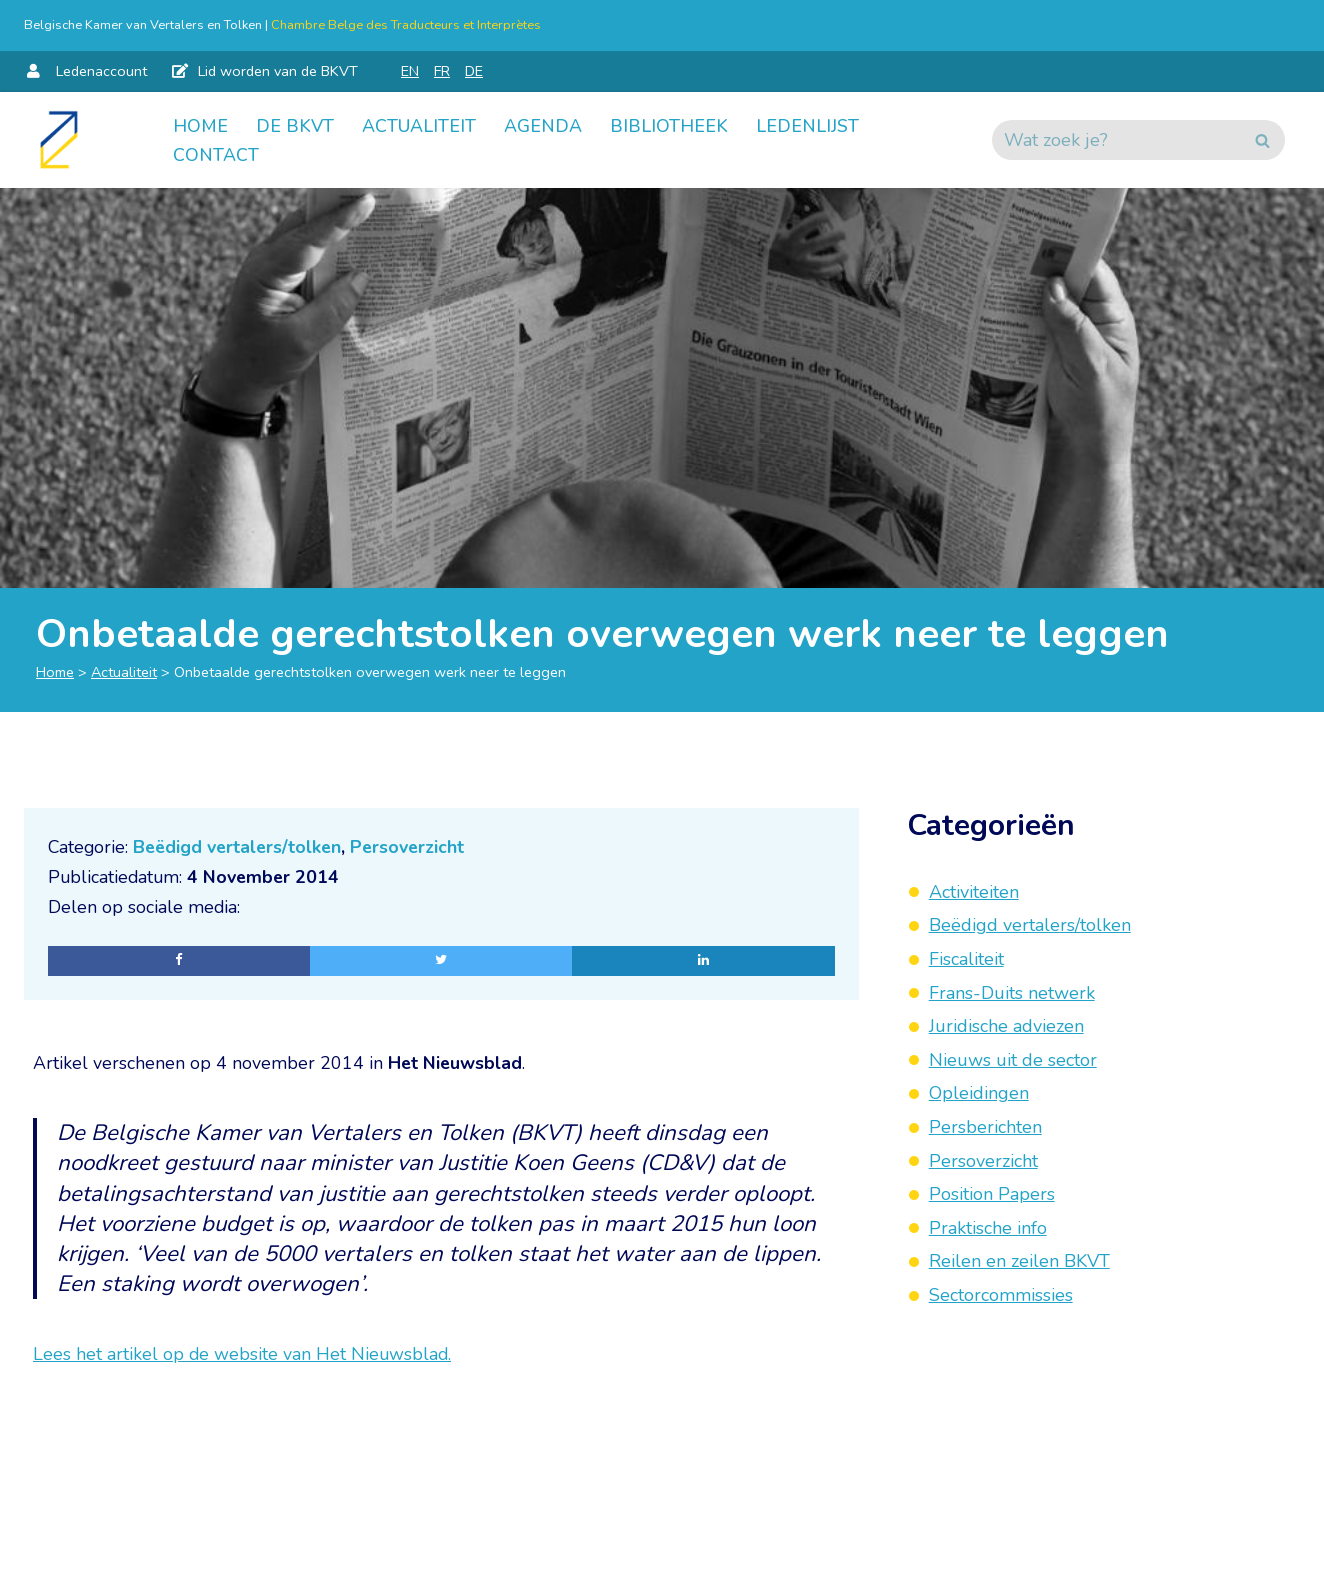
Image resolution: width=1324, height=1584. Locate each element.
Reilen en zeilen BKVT (1019, 1261)
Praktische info (988, 1228)
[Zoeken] (1116, 140)
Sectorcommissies (1001, 1295)
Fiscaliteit (966, 959)
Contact (216, 155)
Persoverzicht (416, 847)
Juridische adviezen (1006, 1026)
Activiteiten (974, 892)
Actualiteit (419, 125)
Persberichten (985, 1127)
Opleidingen (979, 1093)
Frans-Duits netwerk (1012, 993)
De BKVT (295, 125)
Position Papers (992, 1194)
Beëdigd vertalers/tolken (242, 847)
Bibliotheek (669, 125)
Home (200, 125)
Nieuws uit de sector (1013, 1060)
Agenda (543, 125)
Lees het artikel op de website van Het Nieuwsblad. (243, 1359)
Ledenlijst (807, 125)
